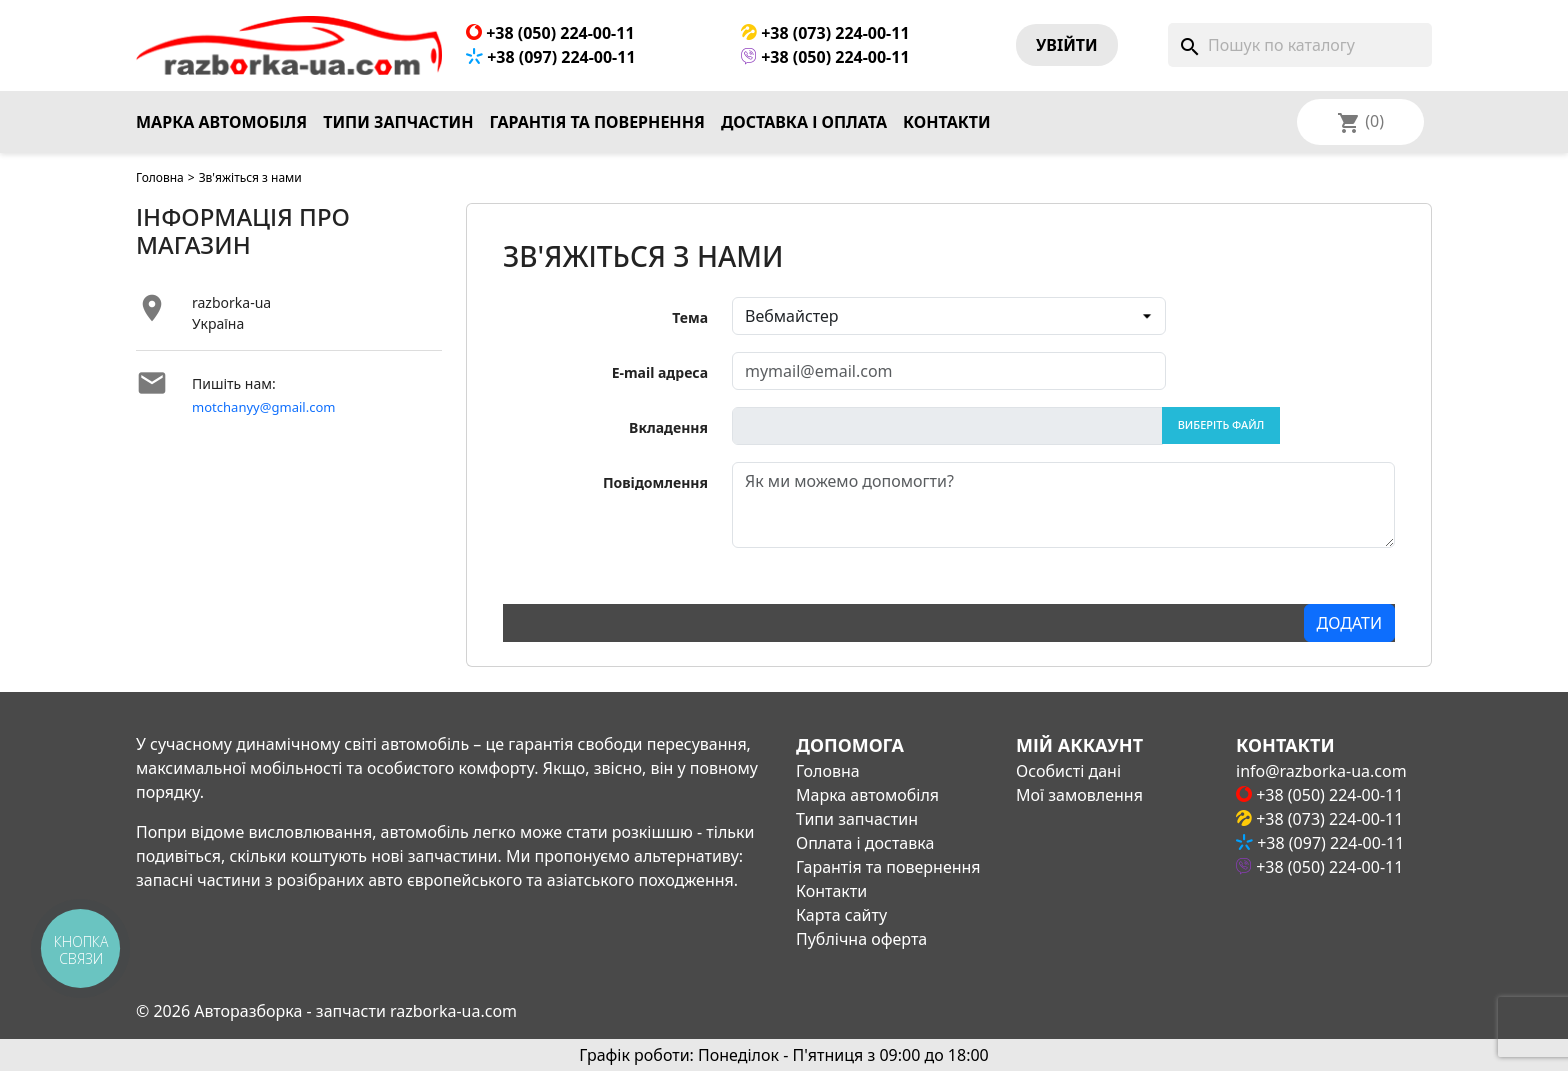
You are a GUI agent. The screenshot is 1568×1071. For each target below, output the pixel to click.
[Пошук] (1300, 45)
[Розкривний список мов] (1387, 122)
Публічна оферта (861, 939)
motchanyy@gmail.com (264, 407)
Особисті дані (1068, 771)
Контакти (947, 122)
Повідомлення (655, 482)
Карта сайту (841, 915)
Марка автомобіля (221, 122)
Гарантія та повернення (597, 122)
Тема (690, 317)
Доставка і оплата (804, 122)
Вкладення (668, 427)
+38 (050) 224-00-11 (550, 33)
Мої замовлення (1079, 795)
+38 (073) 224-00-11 (825, 33)
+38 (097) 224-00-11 (551, 57)
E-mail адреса (660, 372)
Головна (160, 177)
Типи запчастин (398, 122)
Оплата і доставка (865, 843)
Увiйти (1067, 45)
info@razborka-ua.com (1321, 771)
